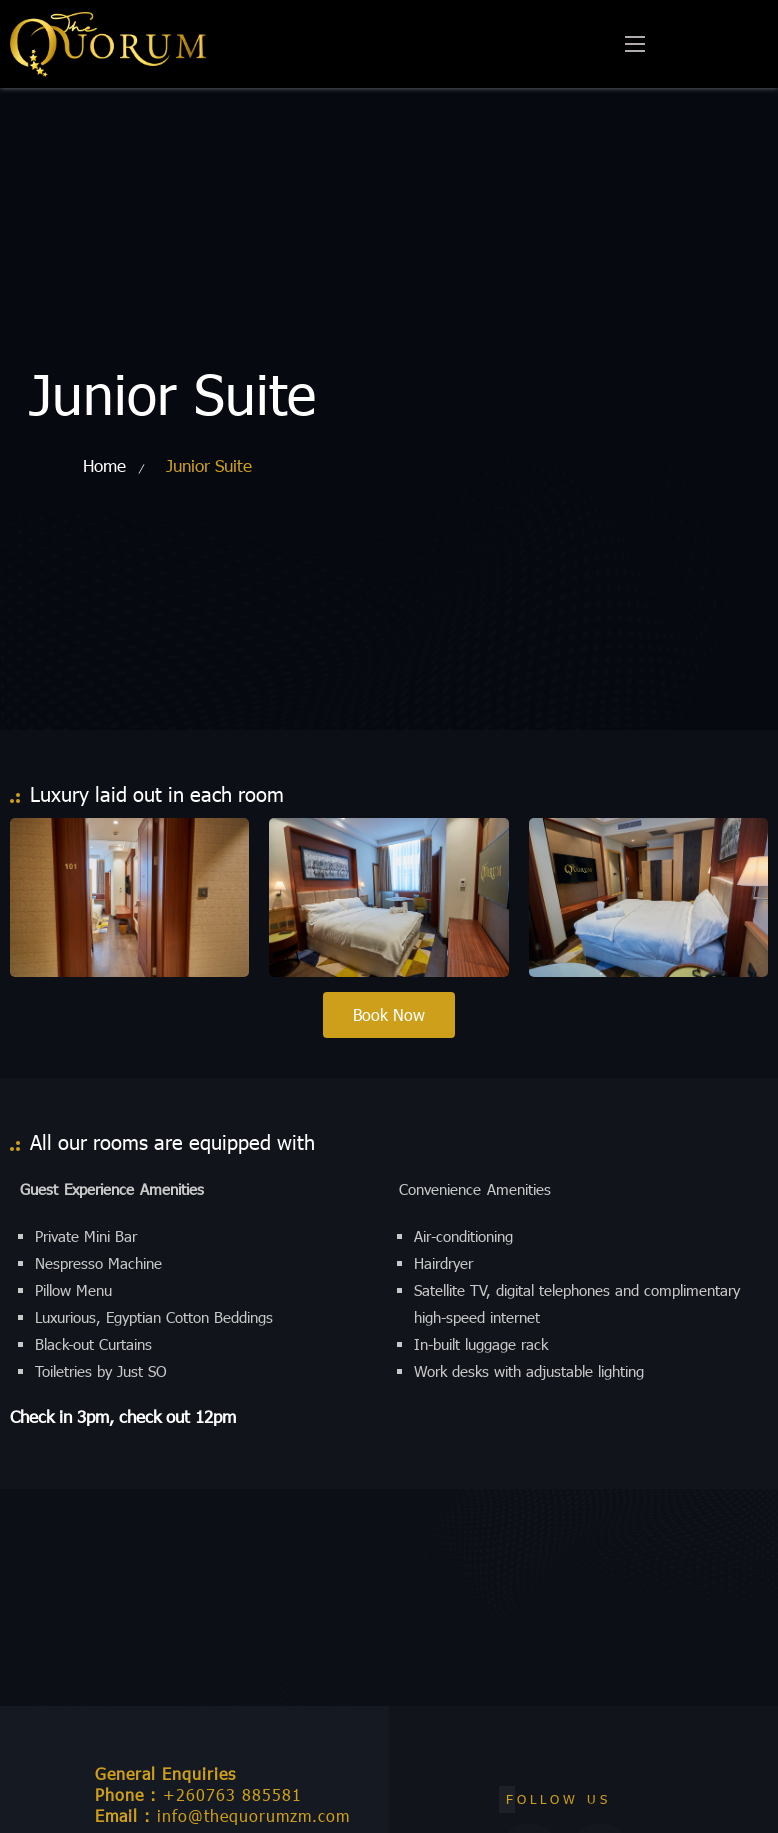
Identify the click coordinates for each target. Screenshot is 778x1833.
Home (104, 465)
